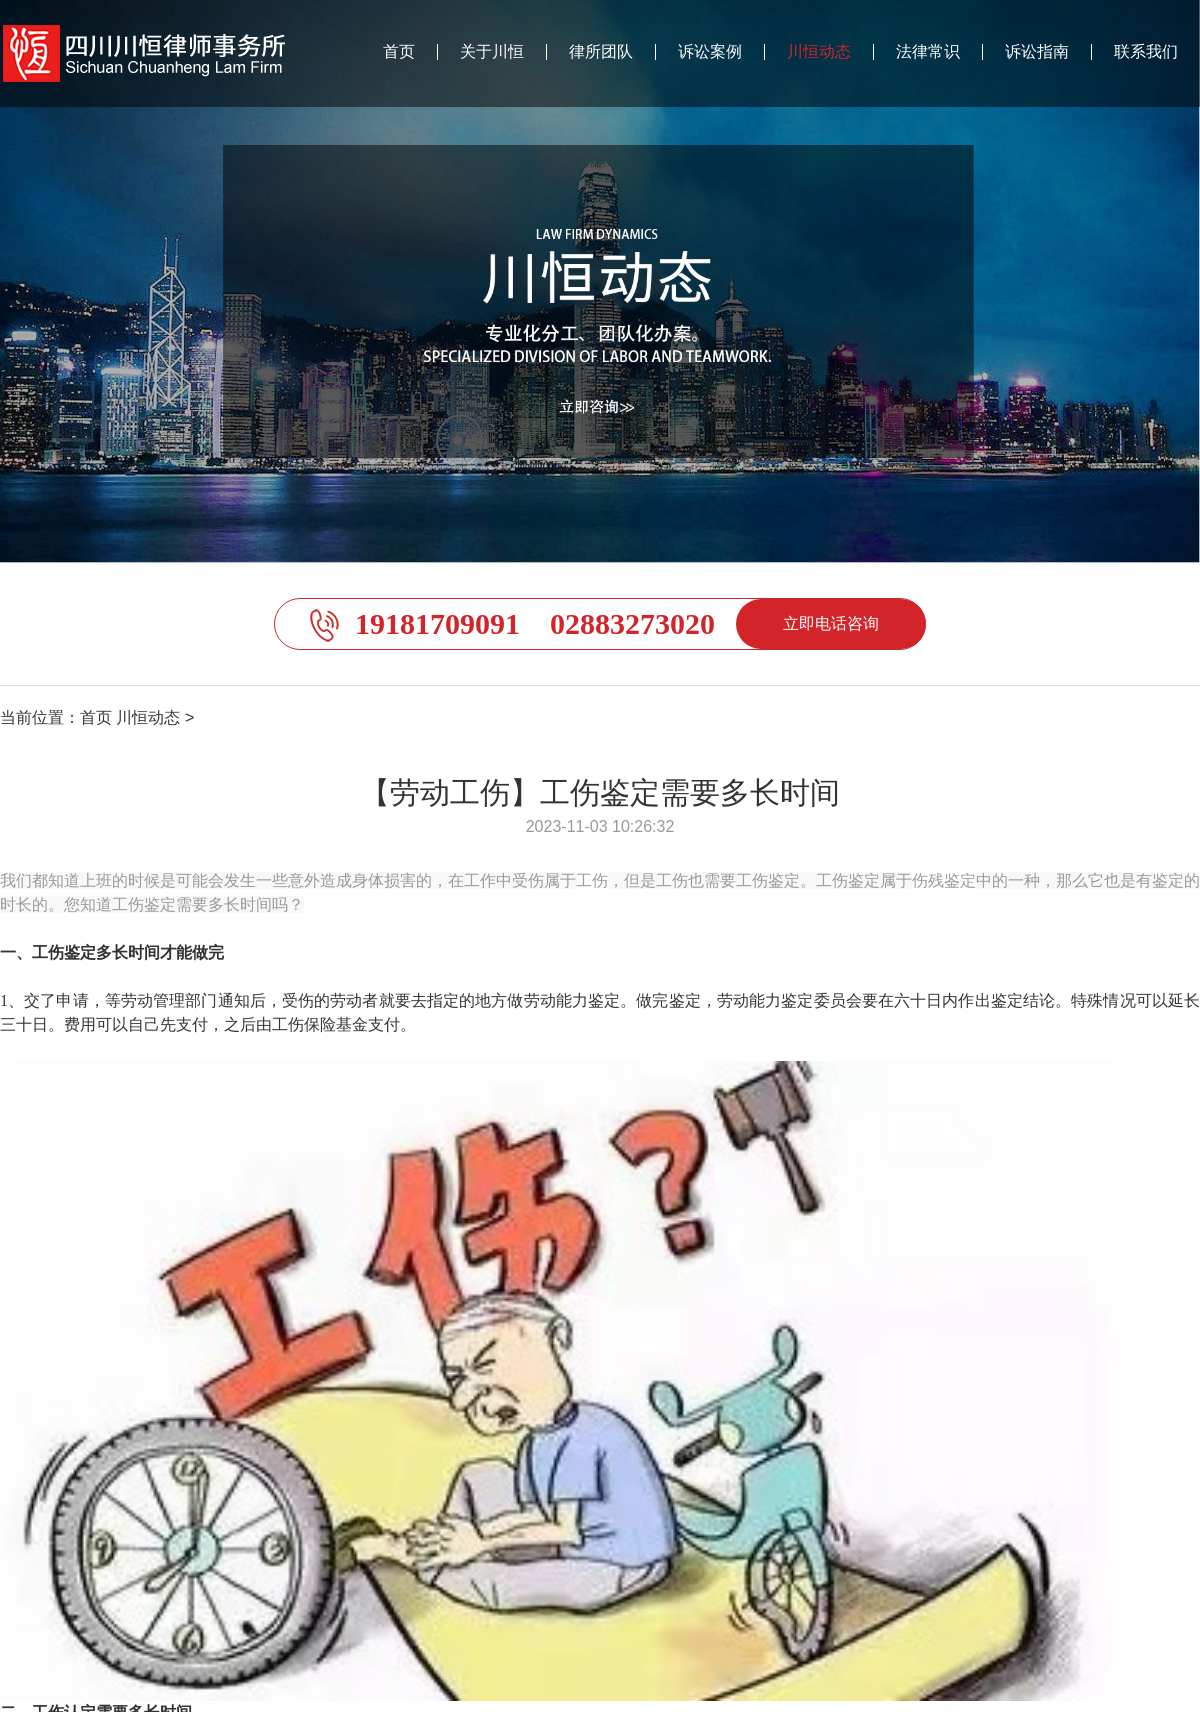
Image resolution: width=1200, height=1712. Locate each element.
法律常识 (928, 52)
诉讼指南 (1037, 52)
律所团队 (601, 52)
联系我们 (1146, 52)
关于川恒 (492, 52)
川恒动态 (819, 52)
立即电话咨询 (831, 623)
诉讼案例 (710, 52)
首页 (399, 52)
